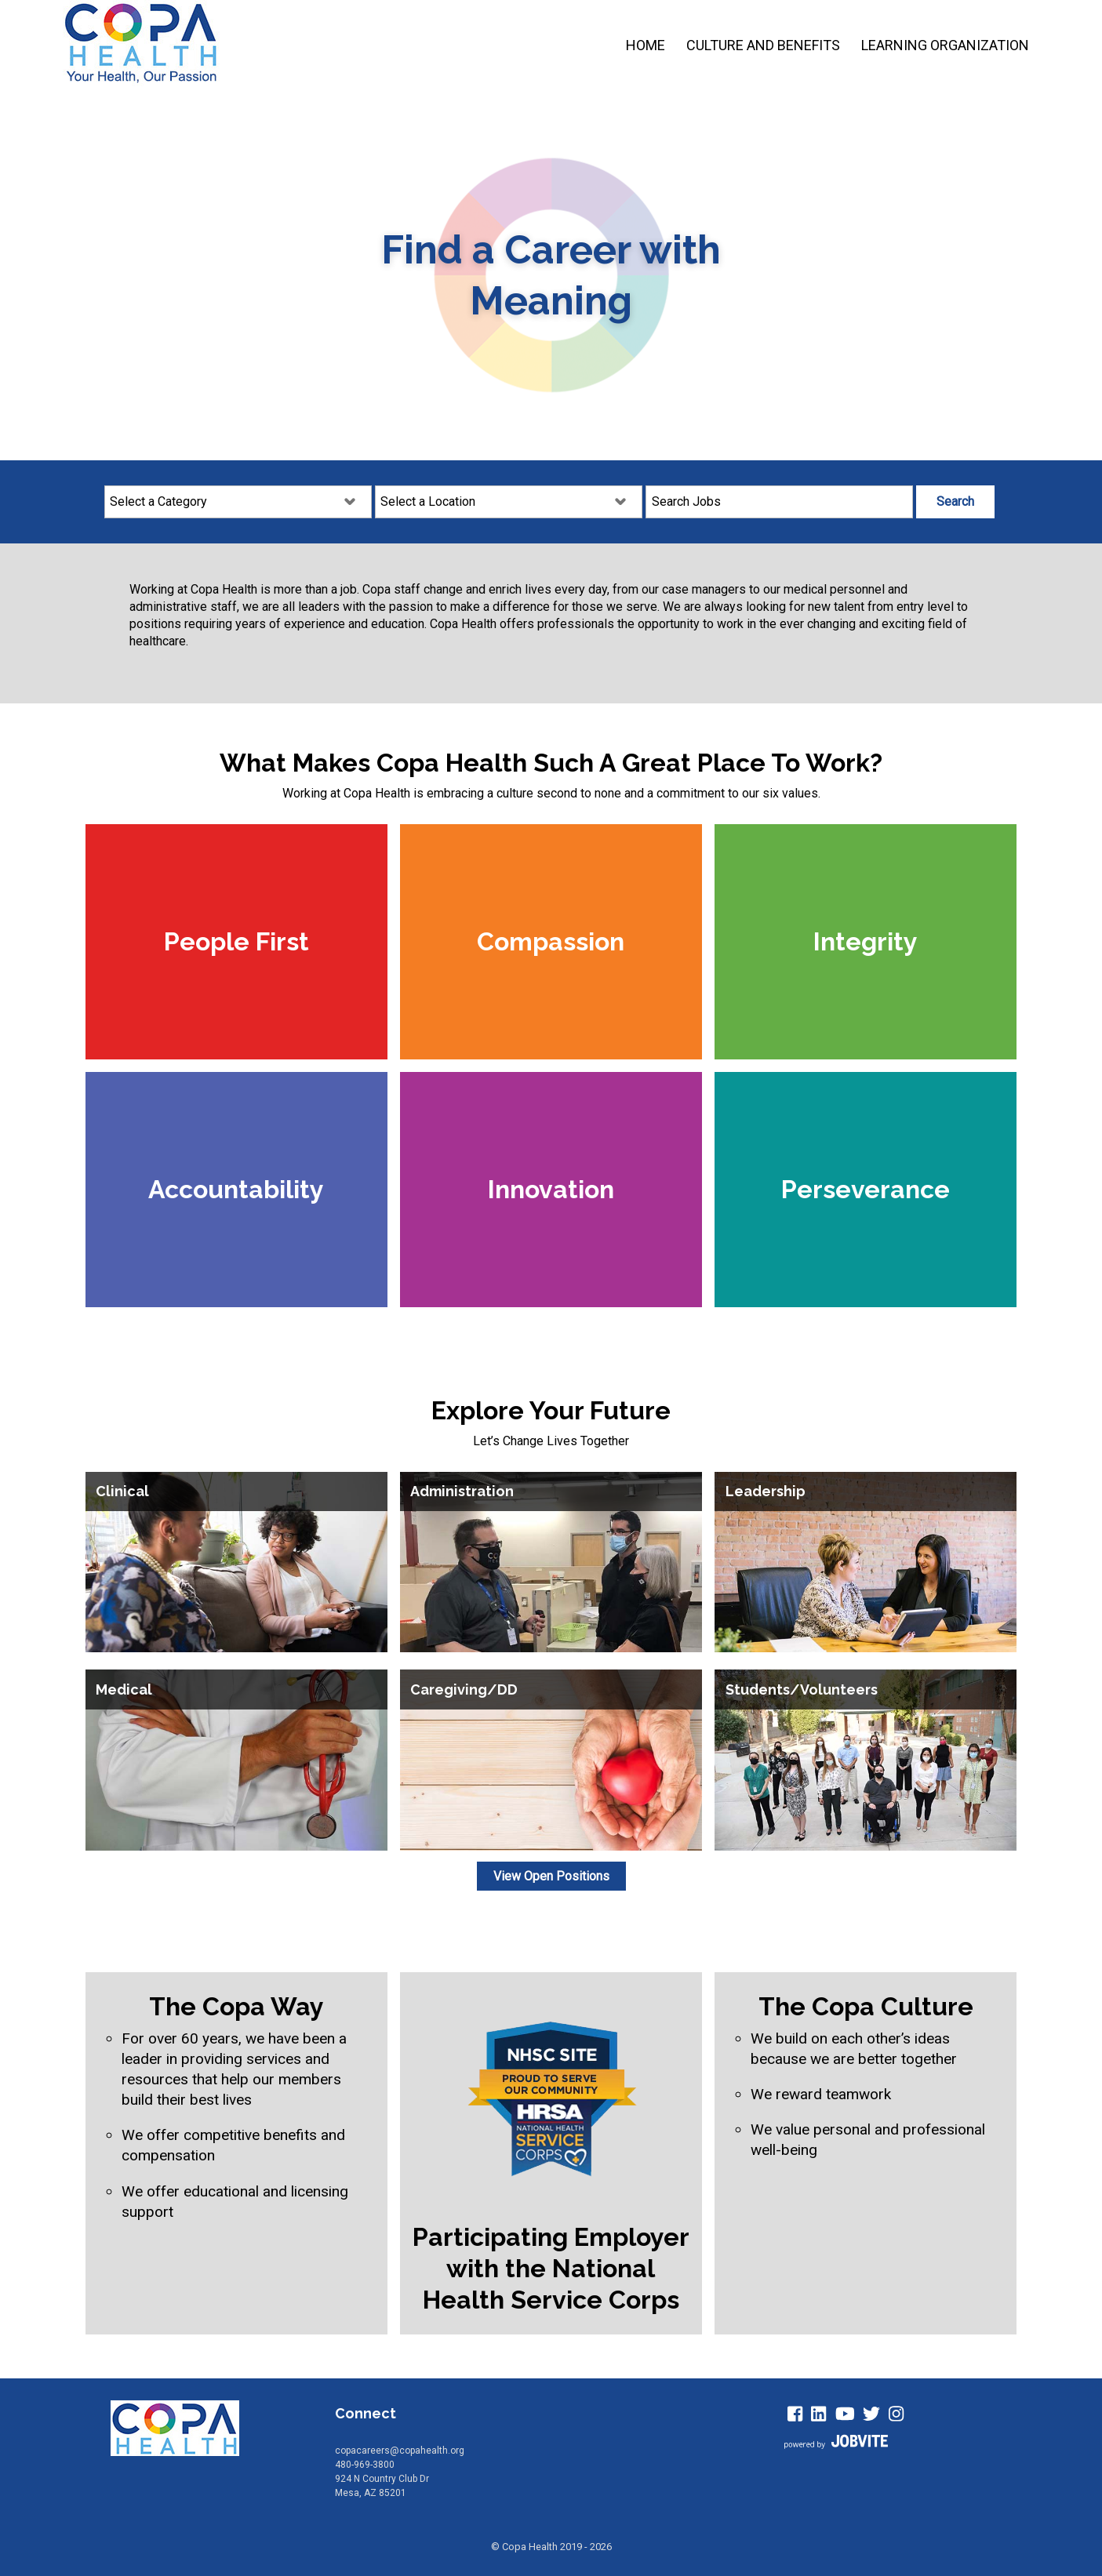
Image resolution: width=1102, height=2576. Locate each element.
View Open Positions (551, 1876)
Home (645, 45)
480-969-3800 (365, 2464)
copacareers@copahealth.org (399, 2450)
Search (955, 501)
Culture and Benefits (763, 45)
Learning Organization (945, 45)
